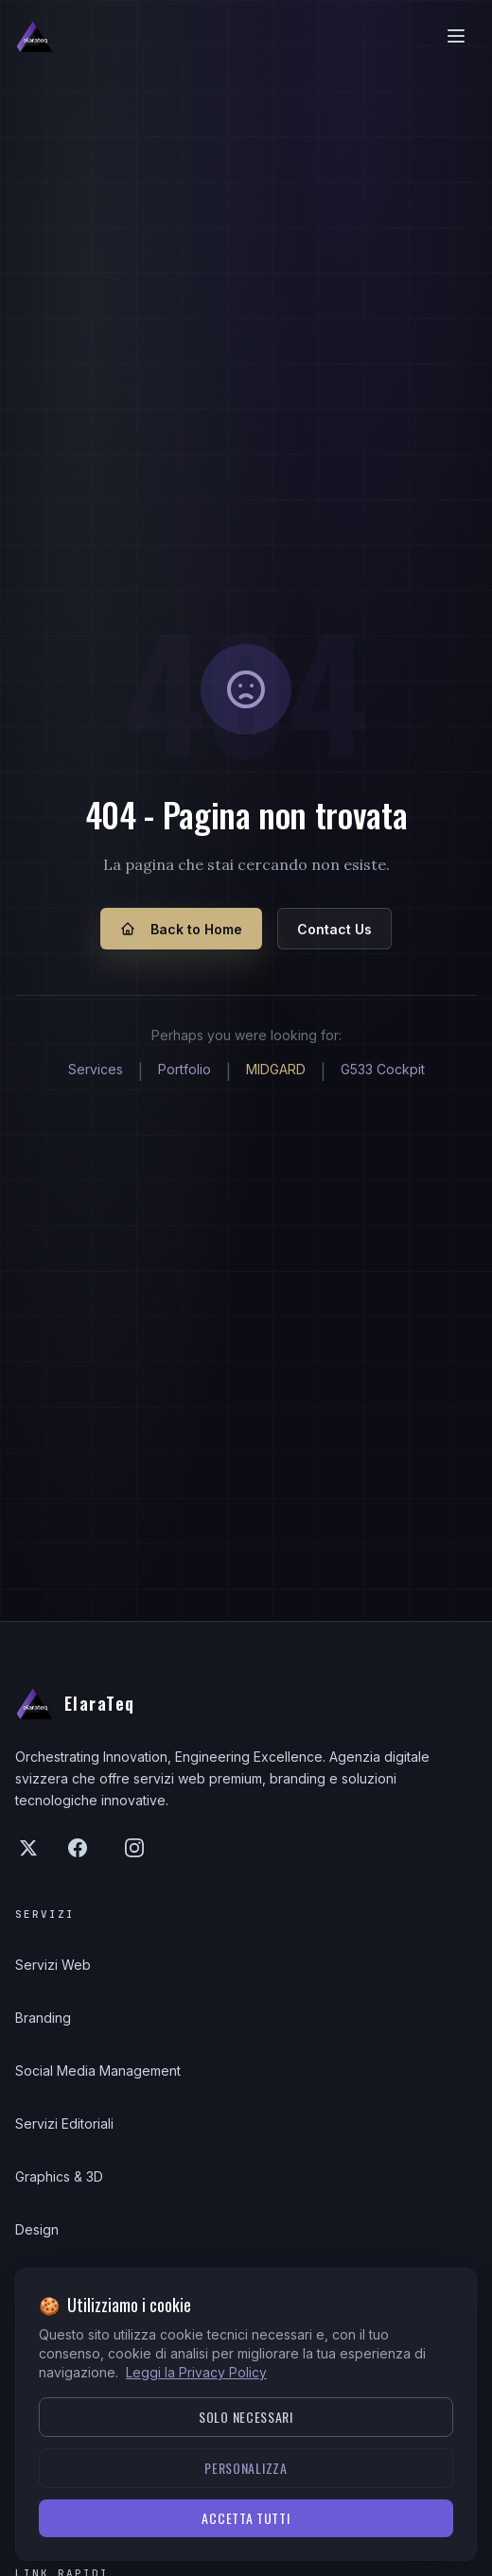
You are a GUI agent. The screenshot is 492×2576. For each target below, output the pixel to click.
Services (95, 1069)
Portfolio (184, 1069)
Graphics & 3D (59, 2176)
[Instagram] (134, 1848)
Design (37, 2229)
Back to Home (181, 929)
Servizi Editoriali (64, 2123)
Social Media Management (98, 2071)
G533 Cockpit (383, 1069)
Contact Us (334, 929)
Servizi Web (53, 1965)
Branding (43, 2018)
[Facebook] (77, 1848)
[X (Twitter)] (28, 1848)
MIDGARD (276, 1069)
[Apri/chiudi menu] (456, 36)
